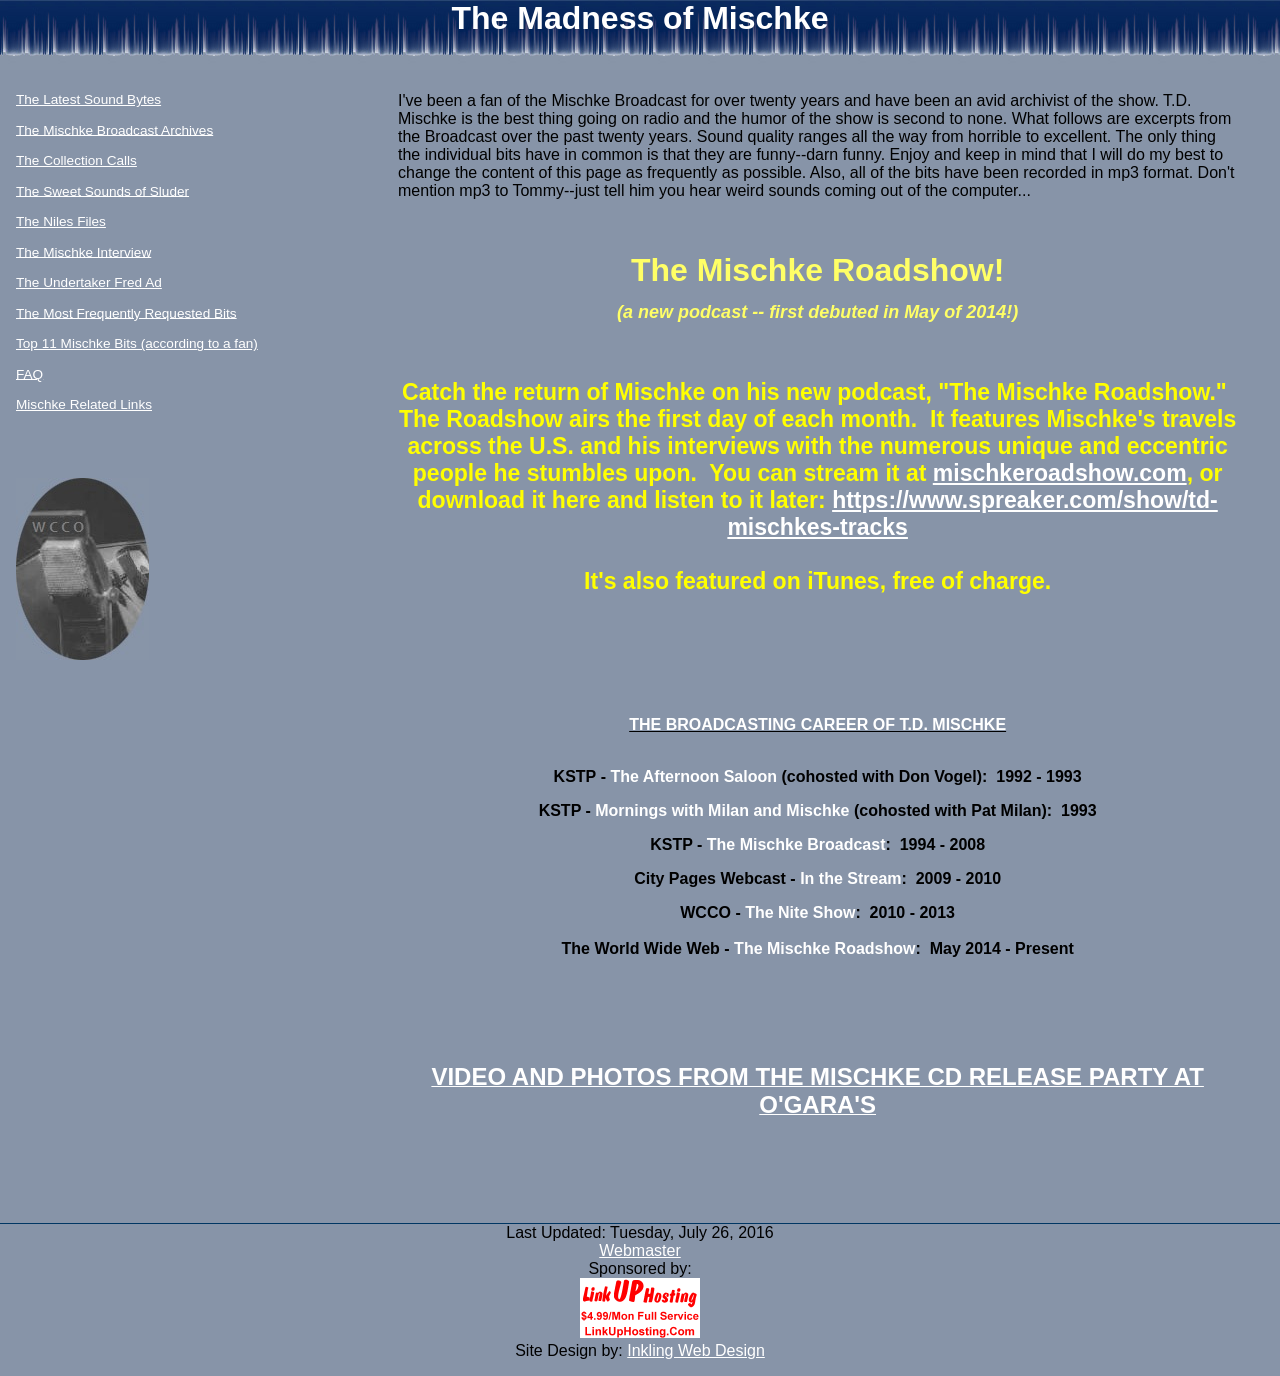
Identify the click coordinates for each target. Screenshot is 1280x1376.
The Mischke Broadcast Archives (114, 129)
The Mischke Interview (83, 251)
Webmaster (640, 1250)
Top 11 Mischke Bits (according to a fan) (137, 343)
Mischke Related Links (84, 404)
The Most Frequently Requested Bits (126, 312)
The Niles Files (61, 221)
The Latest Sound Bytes (88, 99)
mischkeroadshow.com (1060, 473)
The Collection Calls (76, 160)
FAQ (29, 373)
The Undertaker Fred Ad (89, 282)
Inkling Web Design (696, 1350)
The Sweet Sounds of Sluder (102, 190)
